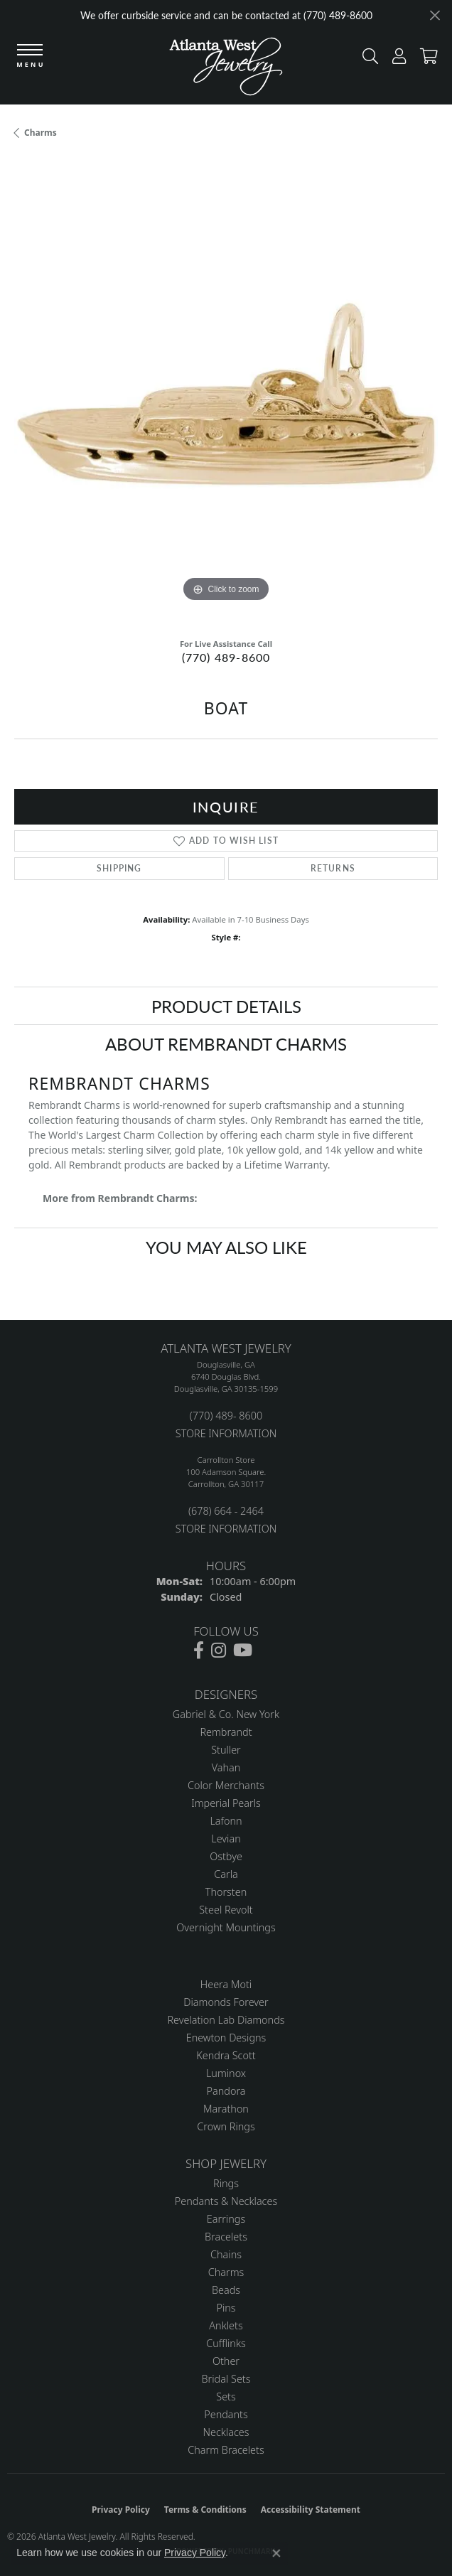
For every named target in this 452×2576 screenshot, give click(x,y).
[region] (226, 394)
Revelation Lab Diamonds (225, 2020)
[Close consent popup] (276, 2553)
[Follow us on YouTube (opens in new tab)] (242, 1650)
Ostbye (226, 1856)
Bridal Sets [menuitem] (226, 2379)
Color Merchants (226, 1785)
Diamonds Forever (225, 2002)
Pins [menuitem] (225, 2307)
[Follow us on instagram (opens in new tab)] (218, 1650)
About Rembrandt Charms (226, 1043)
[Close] (434, 15)
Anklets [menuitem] (225, 2325)
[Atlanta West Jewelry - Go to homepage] (226, 69)
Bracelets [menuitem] (226, 2236)
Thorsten (226, 1892)
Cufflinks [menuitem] (226, 2343)
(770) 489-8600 (226, 657)
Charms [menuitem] (226, 2272)
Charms (40, 133)
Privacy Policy (121, 2509)
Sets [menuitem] (225, 2396)
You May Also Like (226, 1247)
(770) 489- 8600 (226, 1415)
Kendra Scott (225, 2055)
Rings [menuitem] (226, 2183)
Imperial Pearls (226, 1803)
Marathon (226, 2108)
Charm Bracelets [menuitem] (226, 2450)
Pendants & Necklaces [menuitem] (226, 2201)
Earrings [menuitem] (226, 2219)
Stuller (226, 1749)
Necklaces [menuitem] (226, 2432)
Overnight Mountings (225, 1927)
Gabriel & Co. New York (226, 1714)
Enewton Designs (226, 2037)
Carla (225, 1874)
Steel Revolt (225, 1909)
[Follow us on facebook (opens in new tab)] (198, 1650)
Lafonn (226, 1821)
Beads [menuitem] (226, 2290)
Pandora (226, 2091)
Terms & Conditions (205, 2509)
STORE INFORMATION (226, 1433)
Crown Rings (225, 2126)
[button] (366, 59)
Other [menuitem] (226, 2361)
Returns (333, 868)
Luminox (226, 2073)
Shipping (119, 868)
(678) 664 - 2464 (226, 1511)
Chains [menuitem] (226, 2254)
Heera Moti (226, 1984)
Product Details (226, 1006)
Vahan (226, 1767)
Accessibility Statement (310, 2509)
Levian (225, 1838)
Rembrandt (226, 1732)
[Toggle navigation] (29, 56)
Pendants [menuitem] (226, 2414)
